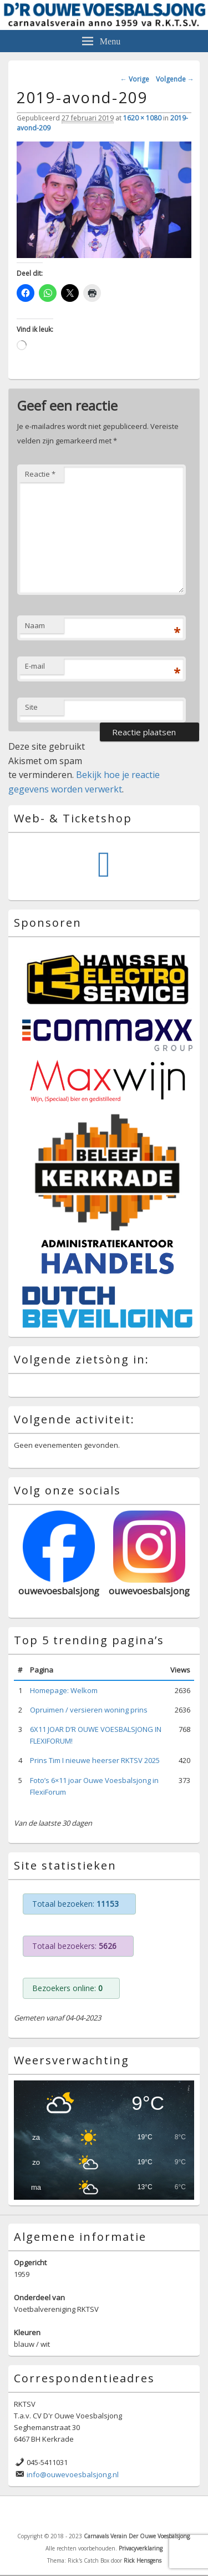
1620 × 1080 (142, 118)
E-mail (35, 666)
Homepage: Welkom (64, 1690)
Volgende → (175, 79)
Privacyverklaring (141, 2548)
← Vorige (134, 79)
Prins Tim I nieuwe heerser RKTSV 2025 (95, 1760)
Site (31, 707)
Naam (35, 625)
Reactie (40, 474)
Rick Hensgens (142, 2560)
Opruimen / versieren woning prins (89, 1710)
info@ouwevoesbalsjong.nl (73, 2474)
